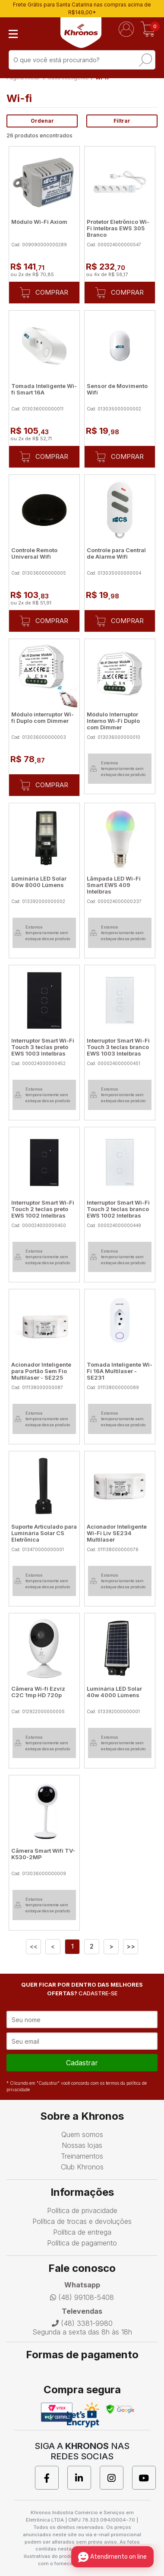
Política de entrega (82, 2232)
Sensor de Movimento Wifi (117, 389)
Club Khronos (82, 2167)
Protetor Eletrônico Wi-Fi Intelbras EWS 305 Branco (118, 228)
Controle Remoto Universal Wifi (34, 553)
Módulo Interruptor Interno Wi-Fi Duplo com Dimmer (113, 721)
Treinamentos (82, 2156)
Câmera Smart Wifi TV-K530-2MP (43, 1853)
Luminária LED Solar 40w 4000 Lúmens (114, 1691)
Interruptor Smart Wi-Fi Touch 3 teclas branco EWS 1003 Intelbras (118, 1047)
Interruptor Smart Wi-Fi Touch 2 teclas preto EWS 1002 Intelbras (42, 1209)
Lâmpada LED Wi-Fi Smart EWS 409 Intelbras (114, 885)
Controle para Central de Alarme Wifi (116, 553)
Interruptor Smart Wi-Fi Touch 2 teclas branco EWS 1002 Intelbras (118, 1209)
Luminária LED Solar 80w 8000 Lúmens (38, 881)
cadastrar (82, 2062)
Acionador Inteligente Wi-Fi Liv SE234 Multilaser (117, 1533)
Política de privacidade (82, 2210)
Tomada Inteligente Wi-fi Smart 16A (44, 389)
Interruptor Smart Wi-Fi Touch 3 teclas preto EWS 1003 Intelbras (42, 1047)
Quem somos (82, 2134)
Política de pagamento (82, 2243)
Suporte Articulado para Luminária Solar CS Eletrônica (44, 1533)
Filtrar (122, 121)
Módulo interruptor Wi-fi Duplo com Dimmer (42, 717)
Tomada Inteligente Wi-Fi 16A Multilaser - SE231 (119, 1371)
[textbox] (82, 60)
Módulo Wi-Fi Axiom (39, 221)
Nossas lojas (82, 2145)
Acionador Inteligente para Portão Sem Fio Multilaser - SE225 (41, 1371)
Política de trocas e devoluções (82, 2221)
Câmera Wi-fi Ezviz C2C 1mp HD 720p (38, 1691)
